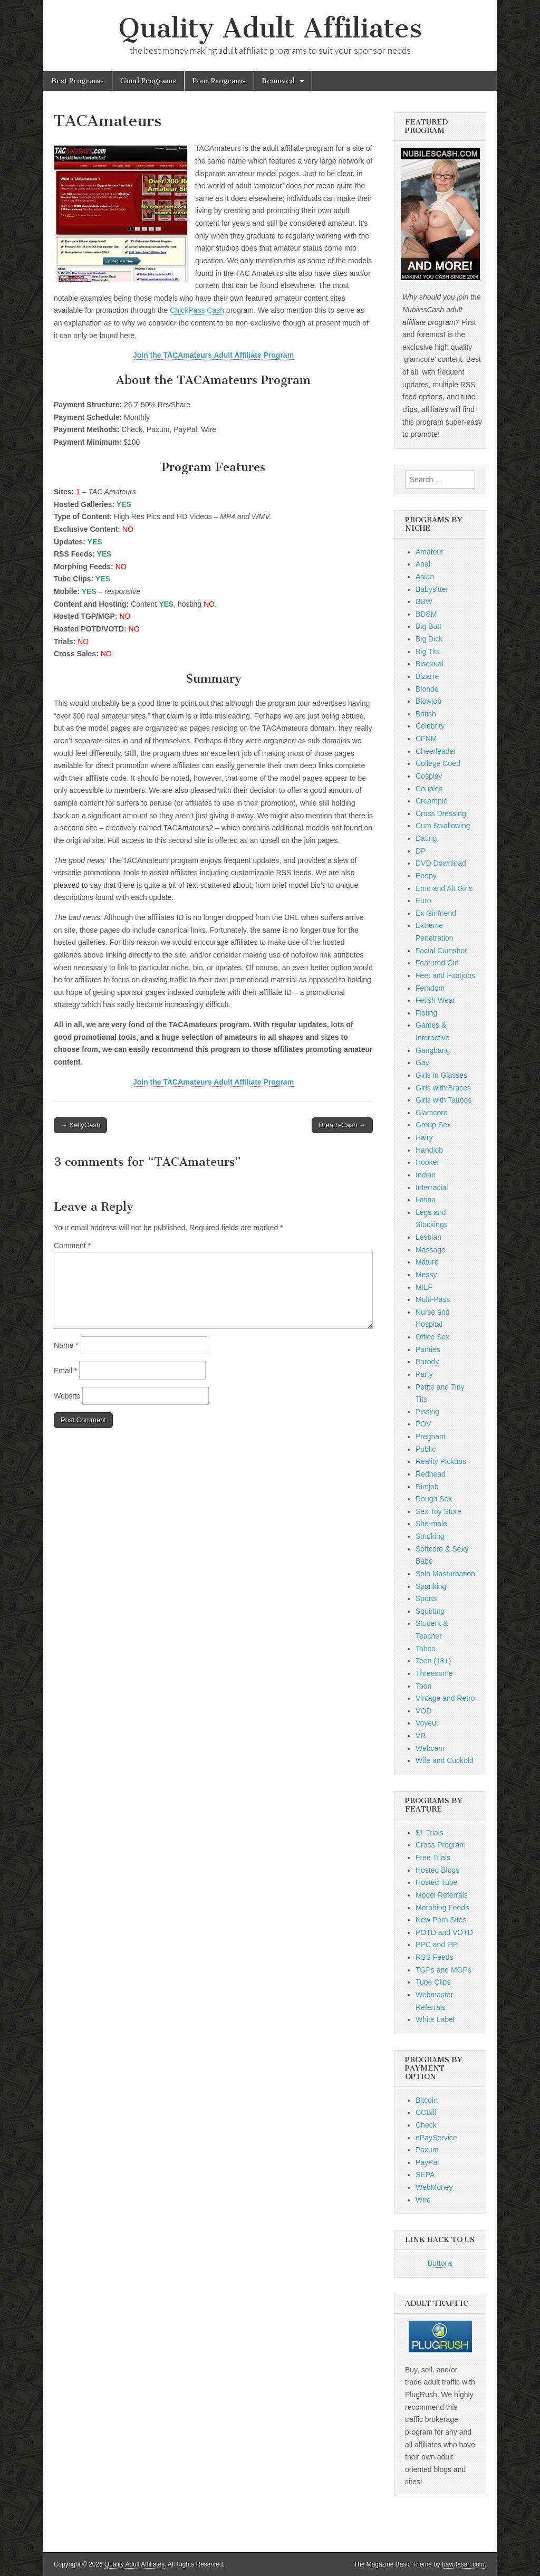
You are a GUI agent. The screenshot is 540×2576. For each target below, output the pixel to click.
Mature (427, 1262)
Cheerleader (436, 751)
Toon (423, 1686)
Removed (278, 80)
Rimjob (427, 1486)
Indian (426, 1175)
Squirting (430, 1611)
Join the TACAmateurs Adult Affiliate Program (213, 355)
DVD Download (441, 863)
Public (426, 1449)
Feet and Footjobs (445, 975)
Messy (426, 1274)
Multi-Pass (433, 1299)
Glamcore (432, 1112)
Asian (425, 576)
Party (424, 1374)
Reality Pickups (441, 1461)
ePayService (436, 2137)
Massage (431, 1250)
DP (421, 851)
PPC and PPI (437, 1944)
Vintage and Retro (445, 1698)
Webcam (430, 1748)
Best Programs (77, 80)
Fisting (426, 1013)
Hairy (424, 1137)
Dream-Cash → (342, 1125)
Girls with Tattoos (443, 1100)
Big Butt (428, 626)
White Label (435, 2019)
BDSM (426, 614)
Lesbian (428, 1237)
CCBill (426, 2112)
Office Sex (432, 1337)
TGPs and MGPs (443, 1970)
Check (426, 2125)
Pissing (427, 1411)
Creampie (432, 801)
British (426, 714)
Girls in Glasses (441, 1075)
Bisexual (429, 663)
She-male (431, 1523)
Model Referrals (442, 1895)
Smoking (430, 1536)
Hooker (427, 1162)
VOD (423, 1711)
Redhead (431, 1474)
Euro (423, 900)
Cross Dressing (441, 813)
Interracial (432, 1187)
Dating (426, 838)
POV (423, 1424)
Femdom (430, 988)
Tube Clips (433, 1982)
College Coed (438, 763)
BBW (424, 601)
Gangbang (433, 1050)
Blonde (427, 689)
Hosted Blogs (437, 1870)
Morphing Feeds (442, 1907)
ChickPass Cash (197, 310)
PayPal (427, 2162)
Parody (427, 1361)
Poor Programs (219, 80)
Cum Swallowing (443, 825)
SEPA (425, 2174)
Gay (422, 1062)
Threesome (434, 1673)
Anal (423, 564)
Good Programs (148, 80)
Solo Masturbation (445, 1573)
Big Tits (428, 651)
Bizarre (427, 676)
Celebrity (430, 726)
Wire (423, 2200)
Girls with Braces (443, 1088)
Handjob (429, 1150)
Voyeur (427, 1723)
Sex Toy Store (438, 1511)
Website (67, 1396)
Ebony (426, 876)
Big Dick (429, 639)
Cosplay (429, 776)
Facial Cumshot (441, 950)
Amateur (429, 552)
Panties (428, 1349)
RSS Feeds (435, 1957)
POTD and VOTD (444, 1932)
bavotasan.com (463, 2564)
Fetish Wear (435, 1000)
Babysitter (432, 589)
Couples (429, 788)
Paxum (427, 2150)
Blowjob (428, 701)
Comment (72, 1245)
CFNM (426, 738)
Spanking (431, 1586)
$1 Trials (429, 1832)
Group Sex (433, 1125)
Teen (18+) (433, 1660)
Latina (426, 1199)
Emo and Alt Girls (444, 888)
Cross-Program (441, 1845)
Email (65, 1370)
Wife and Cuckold (445, 1760)
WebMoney (434, 2187)
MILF (424, 1287)
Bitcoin (427, 2100)
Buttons (440, 2263)
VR (421, 1735)
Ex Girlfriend (436, 913)
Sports (426, 1598)
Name (66, 1345)
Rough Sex (434, 1499)
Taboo (426, 1648)
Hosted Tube (436, 1882)
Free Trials (433, 1857)
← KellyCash (80, 1125)
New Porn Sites (441, 1920)
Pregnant (431, 1436)
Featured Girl (437, 963)
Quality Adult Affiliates (270, 28)
